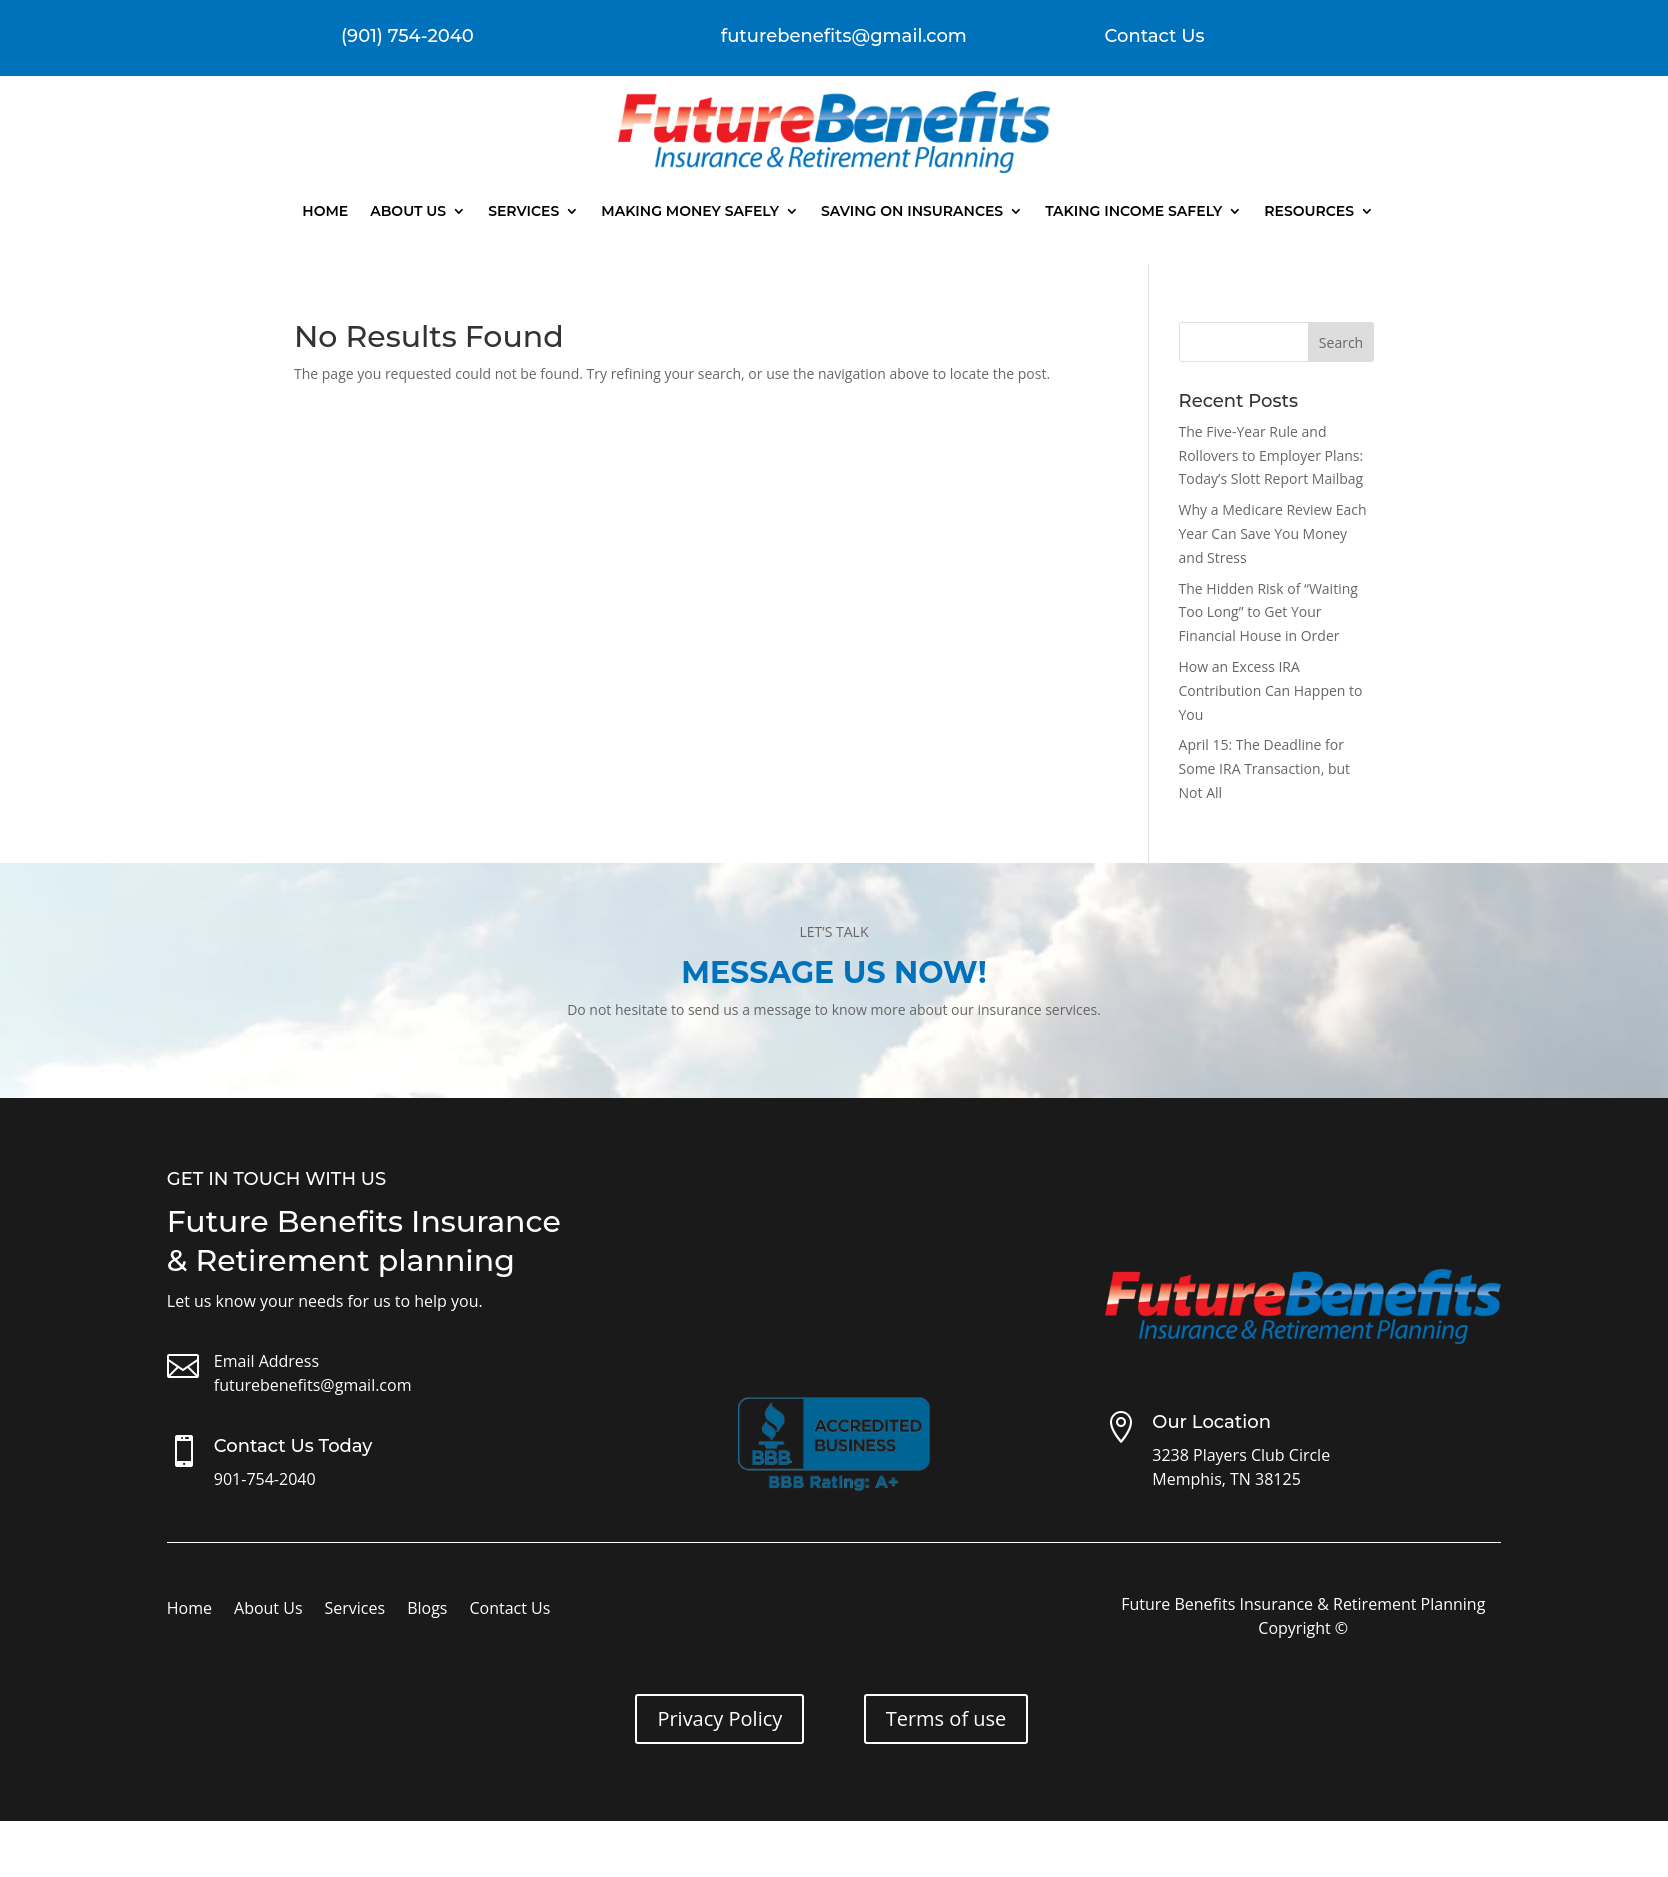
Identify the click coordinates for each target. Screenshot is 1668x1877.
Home (325, 211)
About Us (408, 211)
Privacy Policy (719, 1718)
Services (523, 211)
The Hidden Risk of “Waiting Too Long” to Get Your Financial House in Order (1268, 612)
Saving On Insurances (912, 211)
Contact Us (1155, 36)
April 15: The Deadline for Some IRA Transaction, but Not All (1265, 768)
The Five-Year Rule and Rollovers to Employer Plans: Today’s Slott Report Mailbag (1271, 455)
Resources (1309, 211)
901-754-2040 (265, 1479)
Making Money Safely (690, 211)
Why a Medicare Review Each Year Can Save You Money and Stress (1273, 533)
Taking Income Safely (1133, 211)
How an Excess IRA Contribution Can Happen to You (1271, 690)
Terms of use (946, 1718)
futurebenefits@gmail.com (313, 1385)
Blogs (427, 1610)
